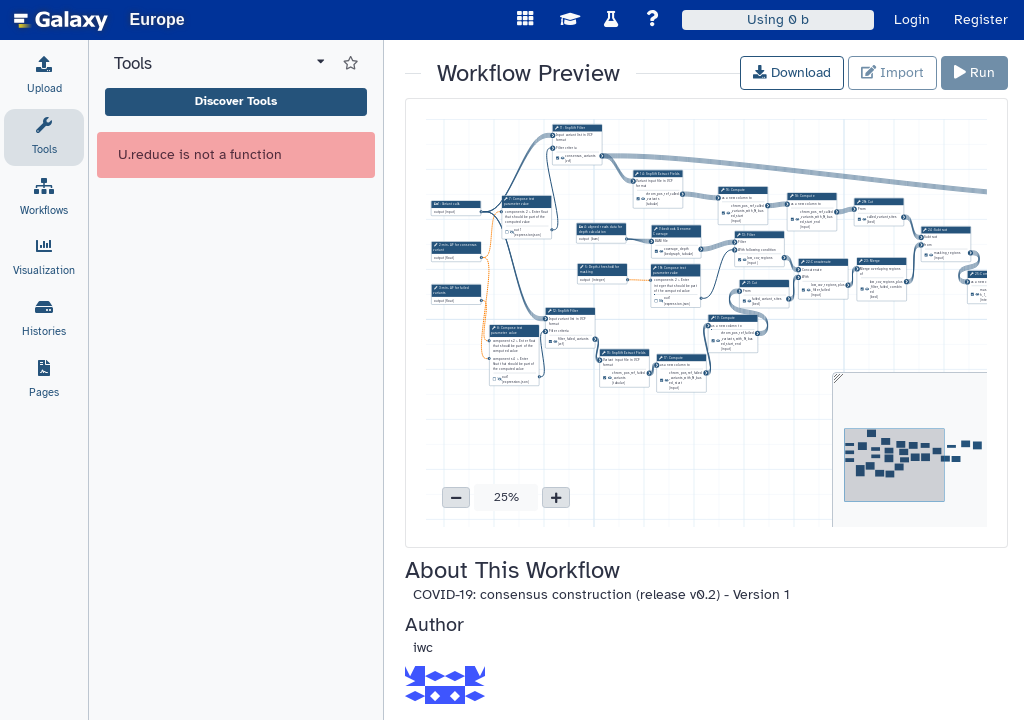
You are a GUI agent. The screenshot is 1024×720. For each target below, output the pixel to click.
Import (892, 72)
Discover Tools (236, 101)
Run (974, 72)
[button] (456, 498)
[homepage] (61, 20)
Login (912, 19)
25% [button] (506, 497)
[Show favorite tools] (350, 64)
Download (792, 72)
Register (981, 19)
